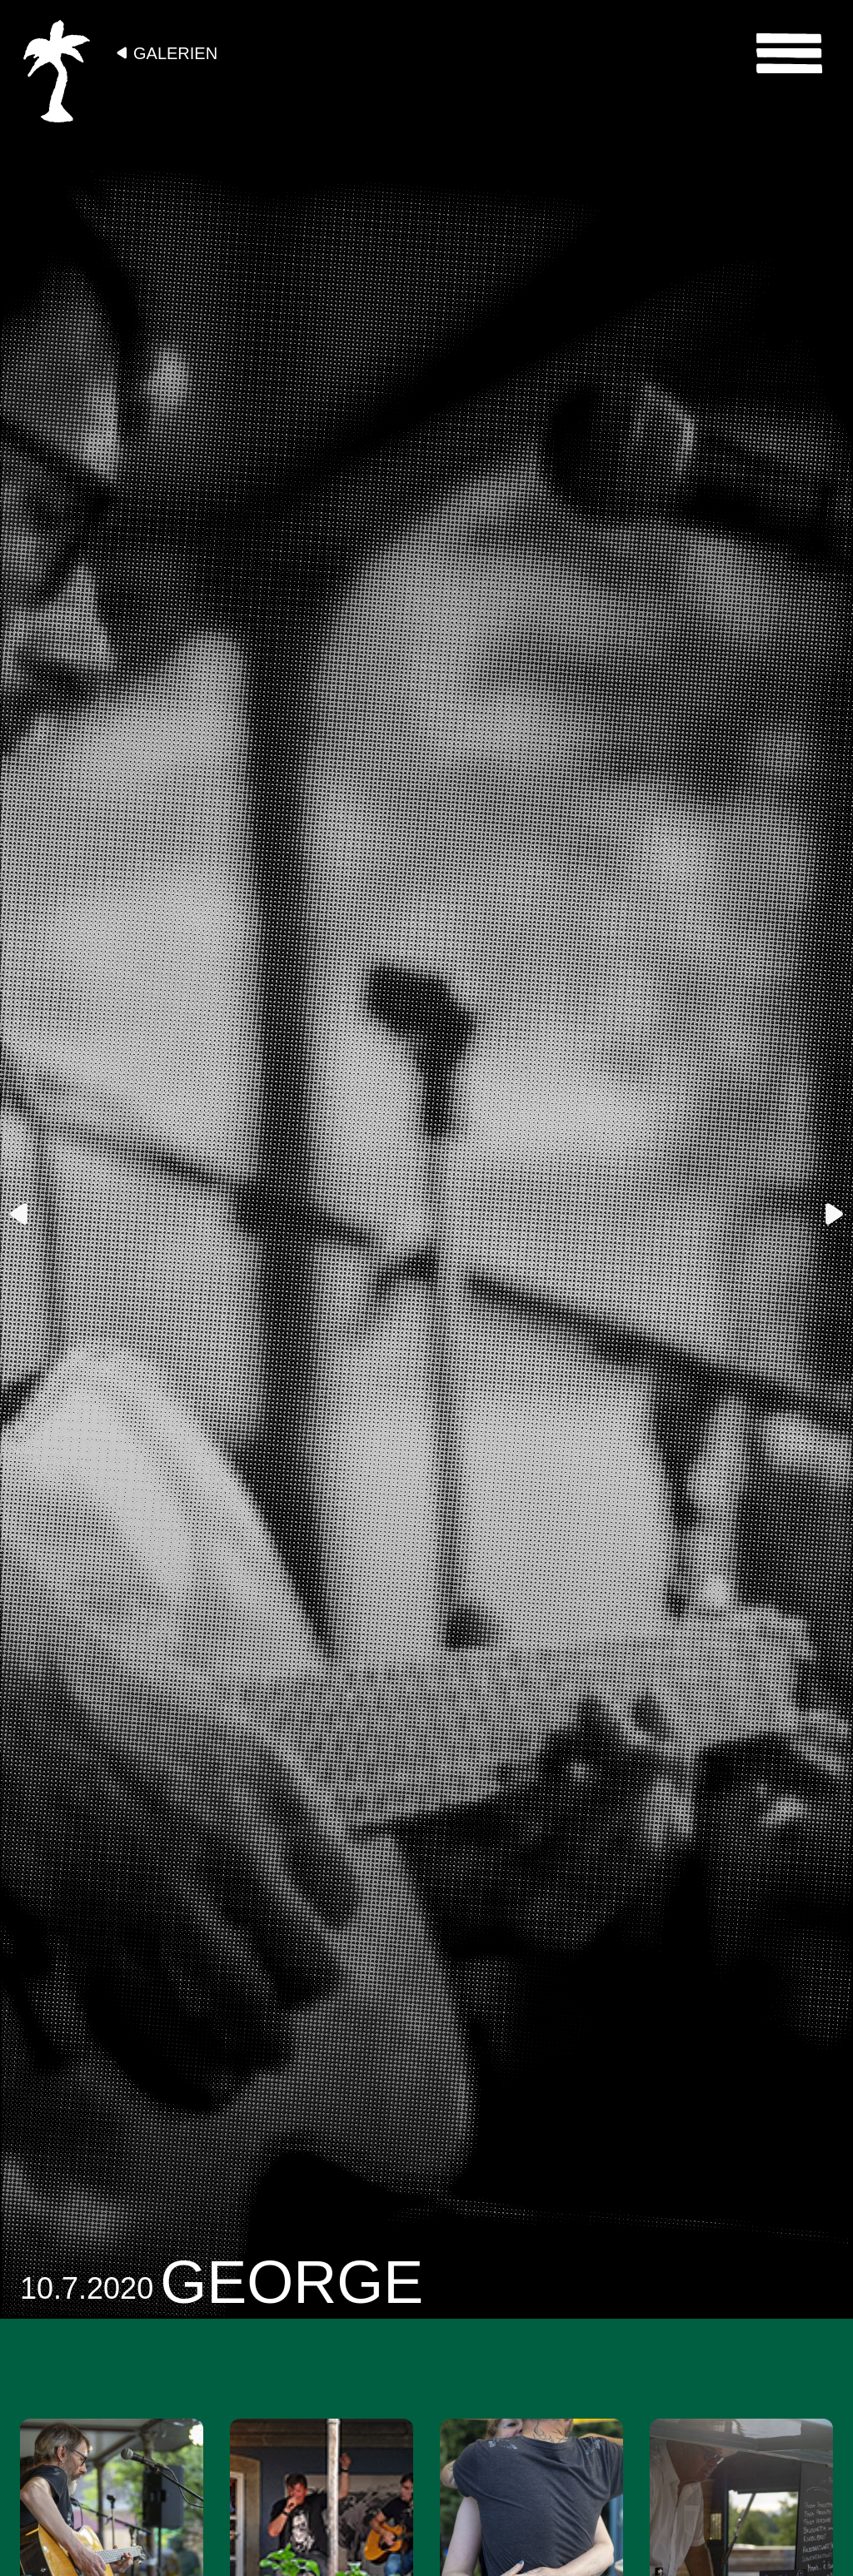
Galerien (175, 53)
